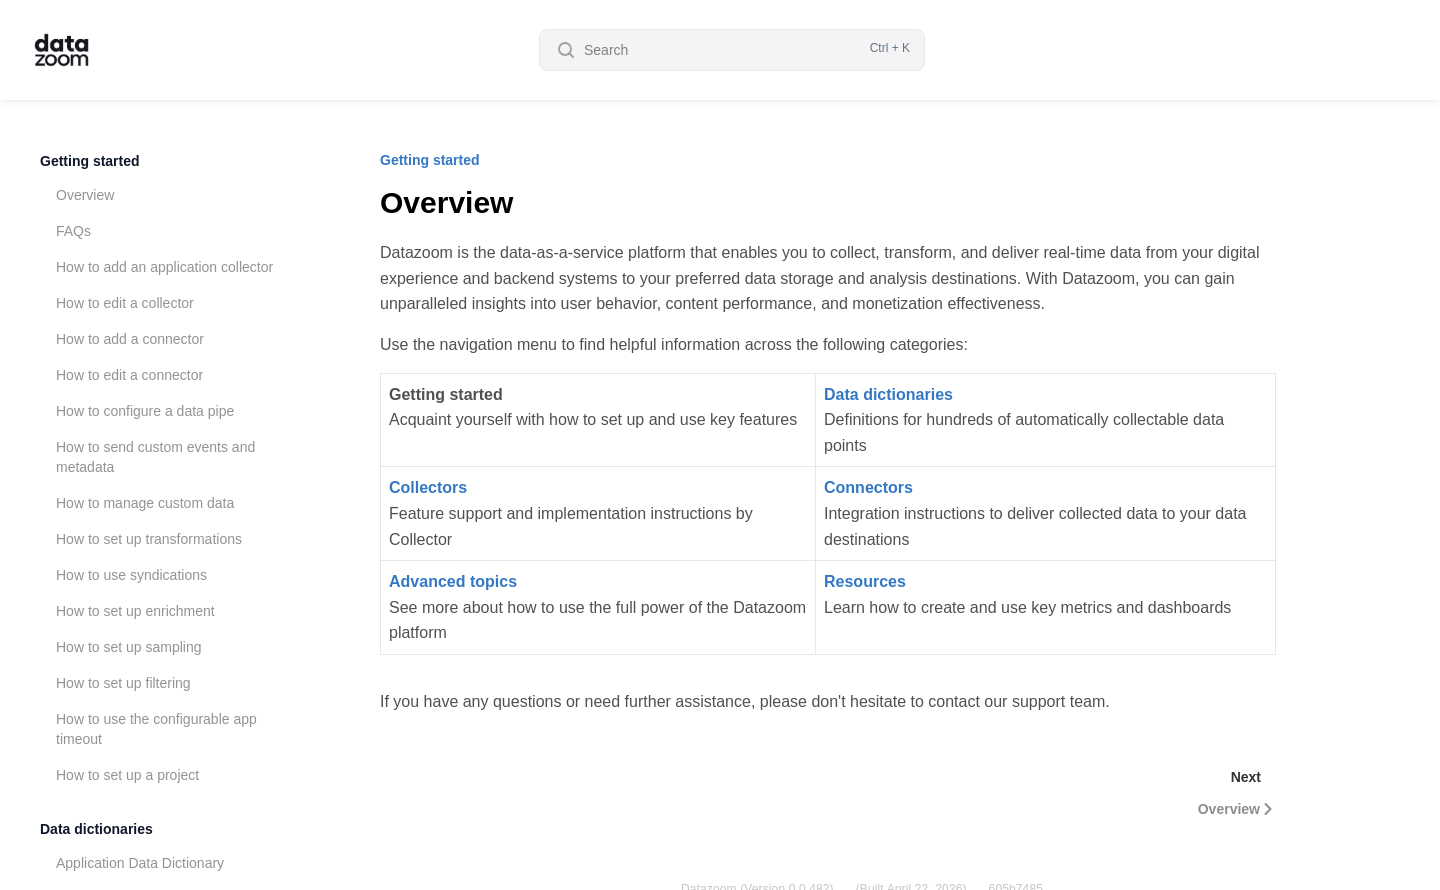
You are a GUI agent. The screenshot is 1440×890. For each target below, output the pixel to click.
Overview (85, 195)
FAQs (73, 231)
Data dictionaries (96, 829)
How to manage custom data (145, 503)
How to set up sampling (129, 647)
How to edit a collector (125, 303)
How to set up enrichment (135, 611)
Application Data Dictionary (140, 863)
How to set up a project (127, 775)
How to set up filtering (123, 683)
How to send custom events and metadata (155, 457)
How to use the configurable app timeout (156, 729)
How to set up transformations (149, 539)
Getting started (90, 161)
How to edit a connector (129, 375)
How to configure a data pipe (145, 411)
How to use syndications (131, 575)
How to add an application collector (164, 267)
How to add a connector (130, 339)
